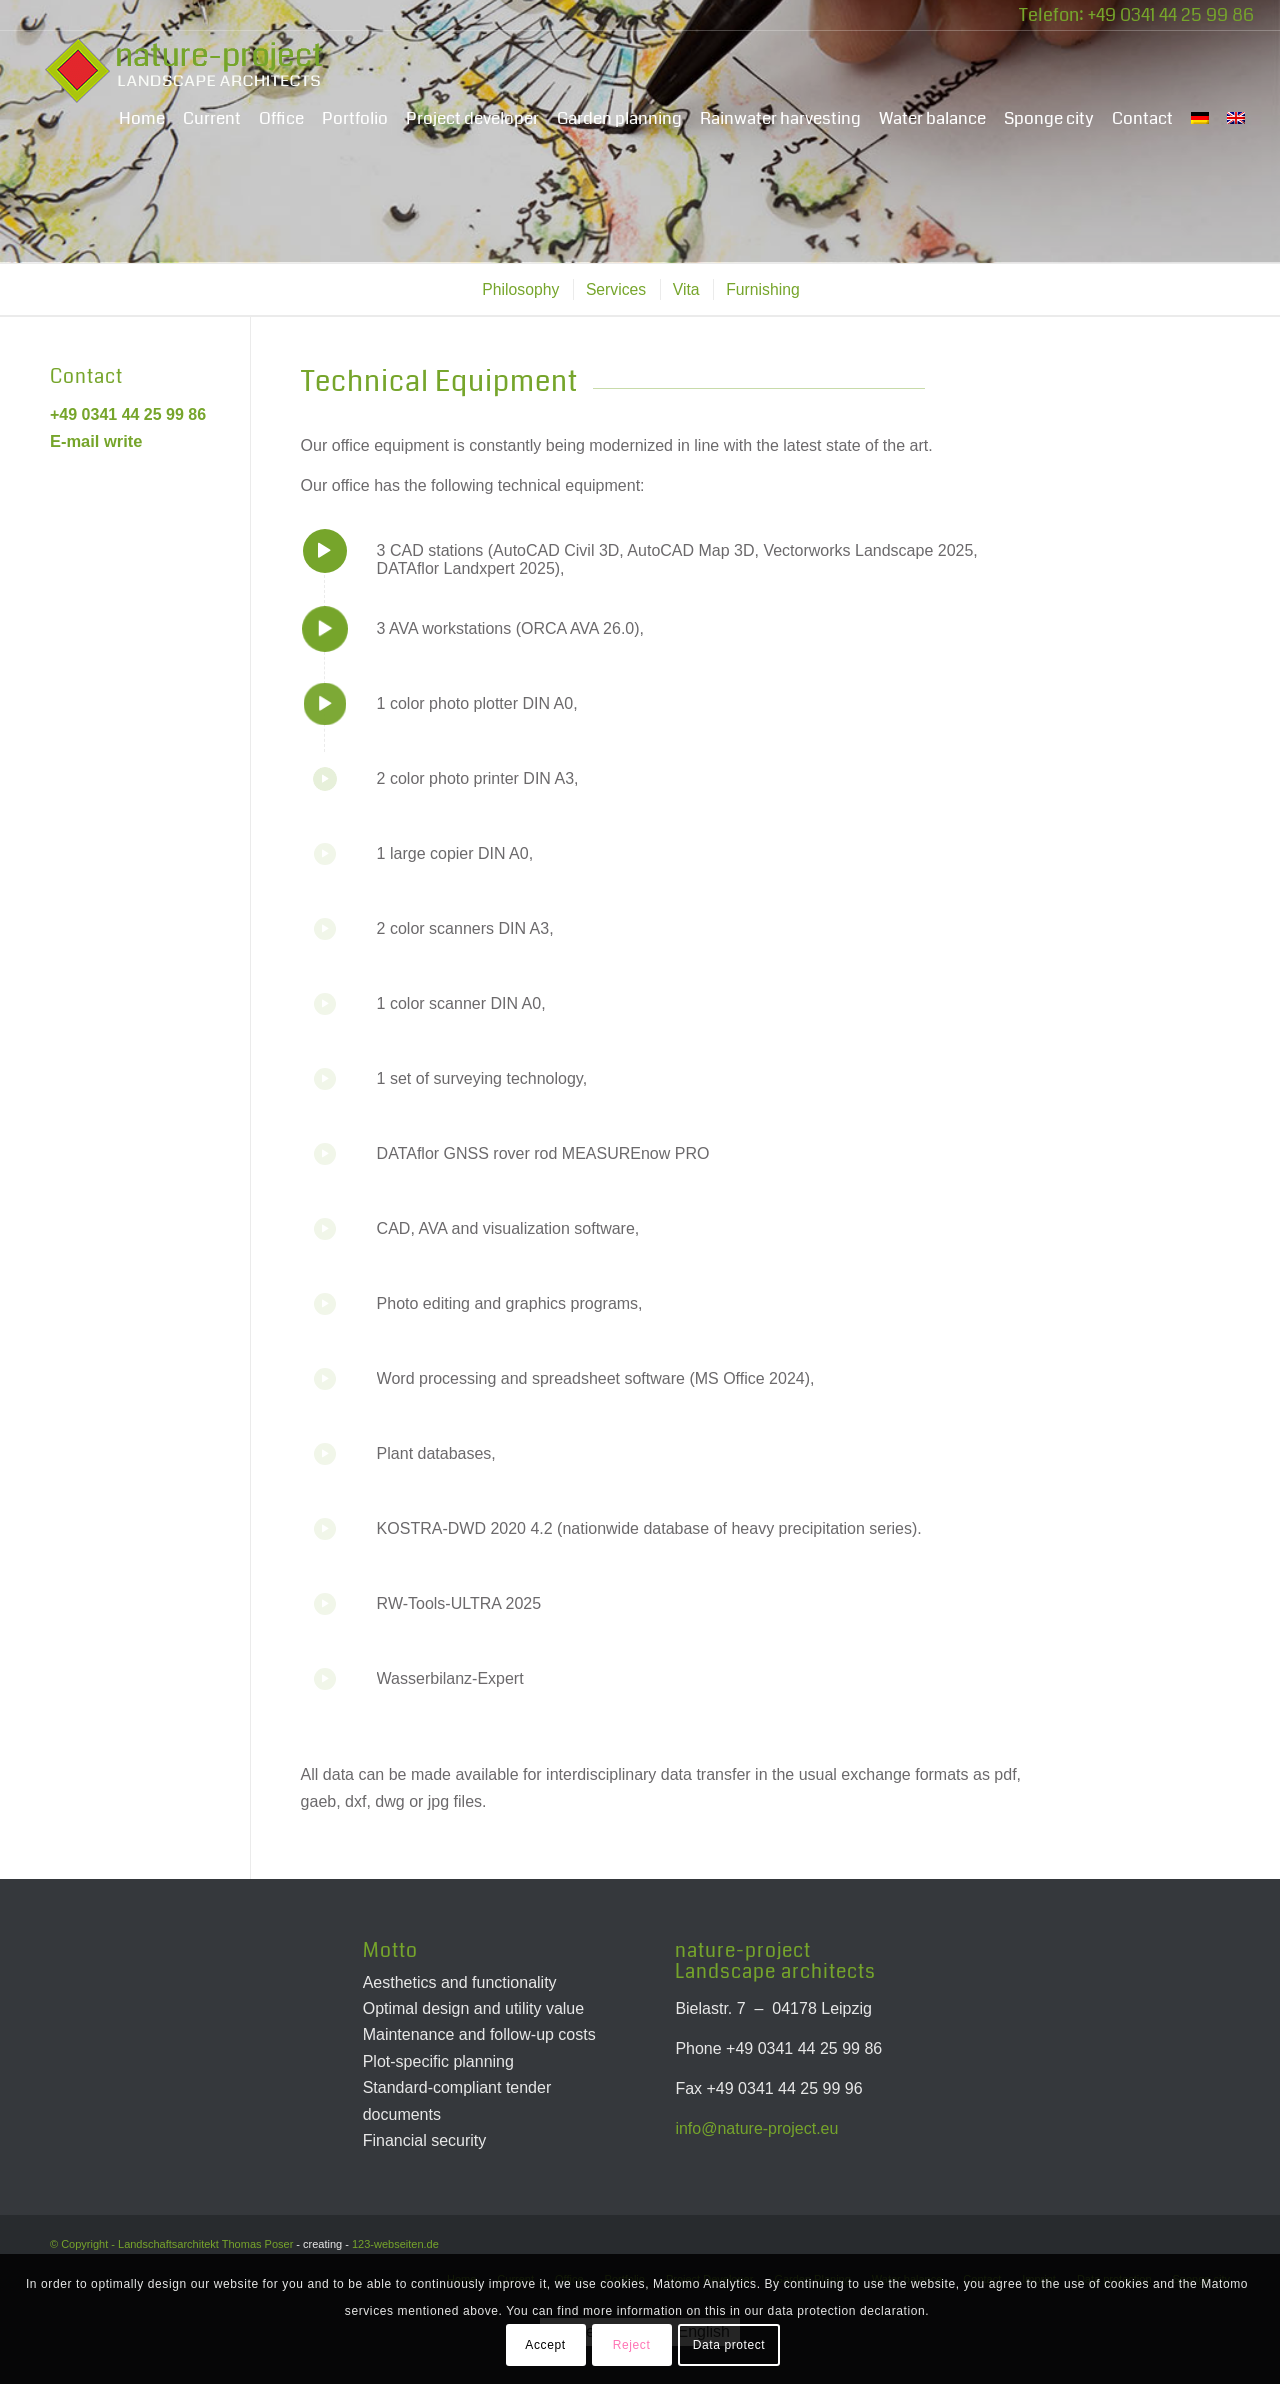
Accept (545, 2345)
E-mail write (96, 441)
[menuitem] (142, 119)
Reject (632, 2345)
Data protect (729, 2345)
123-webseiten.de (395, 2244)
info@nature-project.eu (756, 2128)
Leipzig (846, 2008)
